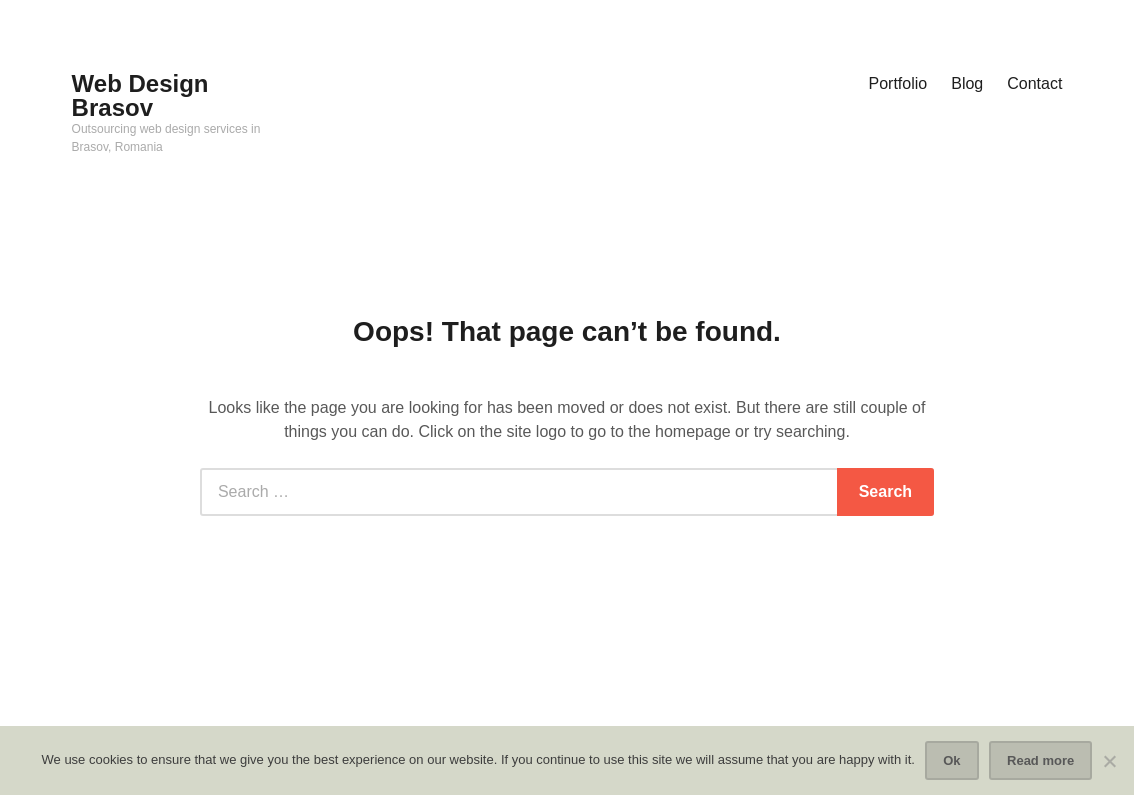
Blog (967, 83)
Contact (1034, 83)
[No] (1109, 761)
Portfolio (898, 83)
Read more (1040, 760)
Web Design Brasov (140, 95)
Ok (951, 760)
